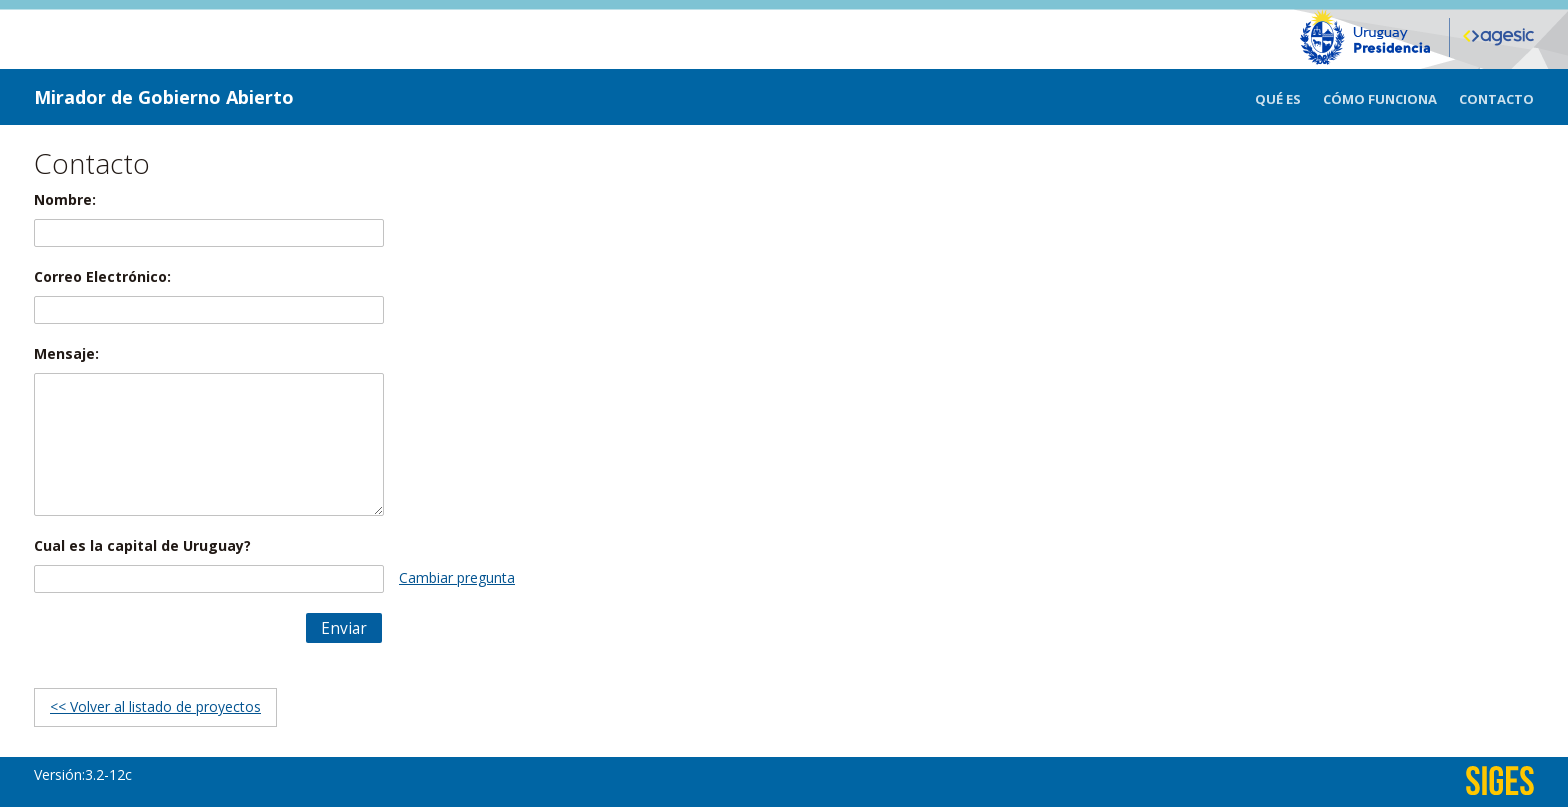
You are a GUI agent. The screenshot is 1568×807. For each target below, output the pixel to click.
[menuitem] (1289, 97)
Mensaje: (66, 353)
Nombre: (65, 199)
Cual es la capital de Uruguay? (142, 545)
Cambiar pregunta (457, 577)
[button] (344, 628)
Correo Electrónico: (102, 276)
